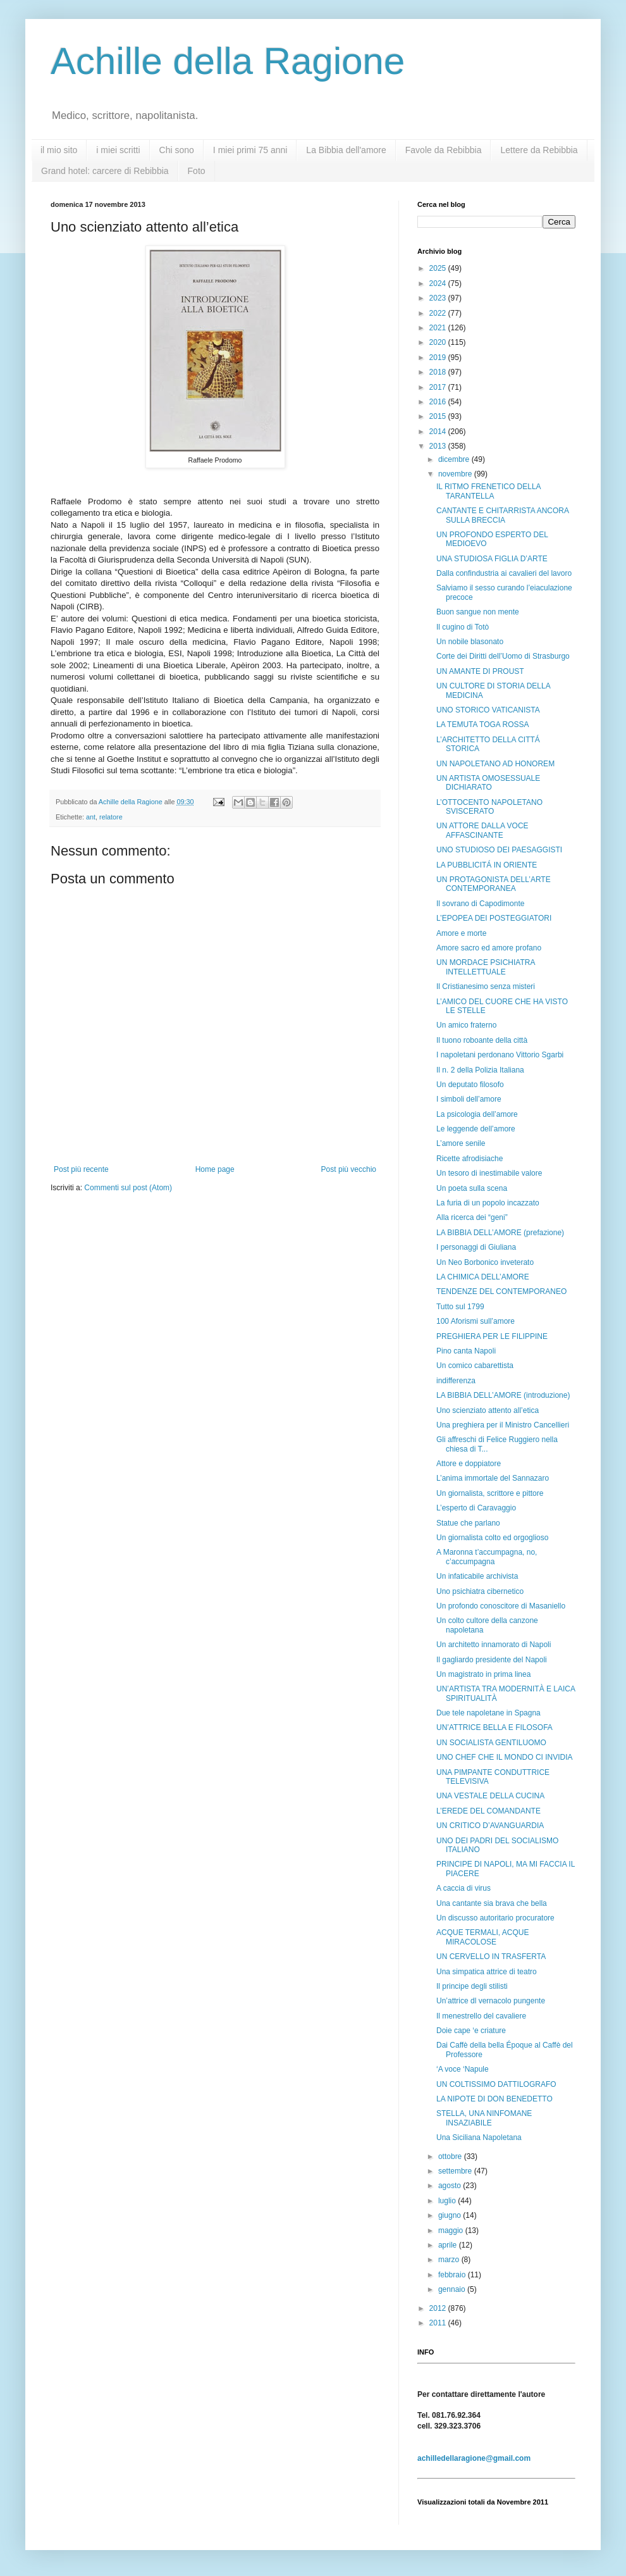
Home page (215, 1169)
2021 (438, 327)
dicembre (455, 459)
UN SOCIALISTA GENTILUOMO (491, 1742)
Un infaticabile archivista (477, 1576)
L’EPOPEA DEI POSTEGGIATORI (493, 918)
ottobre (451, 2156)
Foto (197, 171)
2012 (438, 2308)
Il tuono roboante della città (481, 1040)
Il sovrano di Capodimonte (480, 903)
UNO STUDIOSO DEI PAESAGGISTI (499, 849)
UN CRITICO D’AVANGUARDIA (490, 1825)
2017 (438, 387)
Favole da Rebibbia (443, 150)
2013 (438, 446)
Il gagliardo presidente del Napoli (491, 1659)
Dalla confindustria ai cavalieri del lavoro (504, 573)
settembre (456, 2171)
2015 (438, 416)
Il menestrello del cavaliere (481, 2016)
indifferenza (456, 1380)
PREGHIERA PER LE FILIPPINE (492, 1336)
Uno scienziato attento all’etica (487, 1410)
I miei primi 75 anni (250, 150)
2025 (438, 268)
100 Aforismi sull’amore (475, 1321)
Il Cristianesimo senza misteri (485, 986)
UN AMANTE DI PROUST (480, 671)
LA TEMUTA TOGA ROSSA (482, 724)
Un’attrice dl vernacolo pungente (490, 2000)
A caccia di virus (463, 1888)
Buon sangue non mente (477, 611)
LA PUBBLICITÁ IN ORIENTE (486, 865)
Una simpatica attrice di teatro (486, 1971)
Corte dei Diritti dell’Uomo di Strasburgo (503, 656)
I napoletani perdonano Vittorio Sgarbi (499, 1054)
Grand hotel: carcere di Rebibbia (105, 171)
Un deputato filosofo (470, 1084)
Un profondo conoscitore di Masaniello (500, 1606)
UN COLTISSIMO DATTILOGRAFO (496, 2084)
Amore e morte (461, 933)
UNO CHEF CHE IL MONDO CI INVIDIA (504, 1757)
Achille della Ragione (228, 61)
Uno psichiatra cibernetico (480, 1591)
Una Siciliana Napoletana (479, 2137)
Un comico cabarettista (474, 1365)
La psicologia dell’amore (477, 1114)
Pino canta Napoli (466, 1351)
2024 (438, 283)
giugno (450, 2215)
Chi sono (176, 150)
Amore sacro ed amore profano (488, 947)
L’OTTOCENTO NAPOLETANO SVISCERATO (489, 807)
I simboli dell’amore (468, 1099)
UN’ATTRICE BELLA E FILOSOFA (494, 1727)
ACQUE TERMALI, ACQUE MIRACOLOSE (482, 1937)
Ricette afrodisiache (469, 1158)
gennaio (452, 2289)
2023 (438, 298)
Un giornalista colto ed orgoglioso (492, 1537)
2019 (438, 357)
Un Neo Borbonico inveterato (485, 1262)
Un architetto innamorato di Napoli (493, 1644)
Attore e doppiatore (468, 1463)
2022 (438, 313)
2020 (438, 342)
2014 (438, 431)
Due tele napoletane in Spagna (488, 1712)
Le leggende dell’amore (475, 1128)
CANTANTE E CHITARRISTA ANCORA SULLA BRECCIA (502, 515)
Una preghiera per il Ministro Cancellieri (502, 1425)
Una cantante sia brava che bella (491, 1903)
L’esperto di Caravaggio (476, 1507)
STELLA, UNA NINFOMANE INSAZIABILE (484, 2118)
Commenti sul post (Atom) (128, 1187)
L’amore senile (460, 1143)
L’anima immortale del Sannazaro (492, 1478)
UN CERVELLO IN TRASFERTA (491, 1956)
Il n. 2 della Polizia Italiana (480, 1070)
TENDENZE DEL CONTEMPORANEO (501, 1291)
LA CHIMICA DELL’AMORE (482, 1276)
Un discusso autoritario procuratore (495, 1917)
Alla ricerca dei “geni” (472, 1217)
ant (90, 817)
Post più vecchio (348, 1169)
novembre (456, 474)
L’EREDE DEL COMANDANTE (488, 1811)
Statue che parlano (468, 1523)
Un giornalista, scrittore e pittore (489, 1493)
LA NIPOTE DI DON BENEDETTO (494, 2098)
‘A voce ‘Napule (462, 2069)
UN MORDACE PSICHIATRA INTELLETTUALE (485, 967)
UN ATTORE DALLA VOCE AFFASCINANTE (482, 830)
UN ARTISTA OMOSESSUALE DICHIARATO (488, 783)
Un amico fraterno (466, 1025)
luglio (448, 2200)
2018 (438, 372)
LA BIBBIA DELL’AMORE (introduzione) (503, 1395)
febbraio (453, 2274)
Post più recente (81, 1169)
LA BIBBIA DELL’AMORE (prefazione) (500, 1232)
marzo (450, 2259)
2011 (438, 2322)
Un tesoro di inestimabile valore (489, 1173)
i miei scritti (118, 150)
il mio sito (58, 150)
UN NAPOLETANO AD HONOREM (495, 763)
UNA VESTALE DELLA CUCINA (490, 1795)
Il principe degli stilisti (472, 1986)
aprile (448, 2245)
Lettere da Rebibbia (538, 150)
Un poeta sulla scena (471, 1188)
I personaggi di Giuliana (476, 1247)
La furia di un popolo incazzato (487, 1202)
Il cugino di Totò (462, 627)
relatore (111, 817)
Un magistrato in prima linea (483, 1674)
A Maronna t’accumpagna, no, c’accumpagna (486, 1556)
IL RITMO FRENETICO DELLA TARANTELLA (488, 491)
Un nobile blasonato (469, 641)
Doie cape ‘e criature (471, 2030)
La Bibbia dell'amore (346, 150)
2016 (438, 401)
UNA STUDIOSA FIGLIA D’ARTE (492, 558)
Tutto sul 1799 (460, 1306)
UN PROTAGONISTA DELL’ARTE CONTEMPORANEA (493, 884)
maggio (451, 2230)
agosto (450, 2185)
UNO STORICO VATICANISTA (488, 710)
